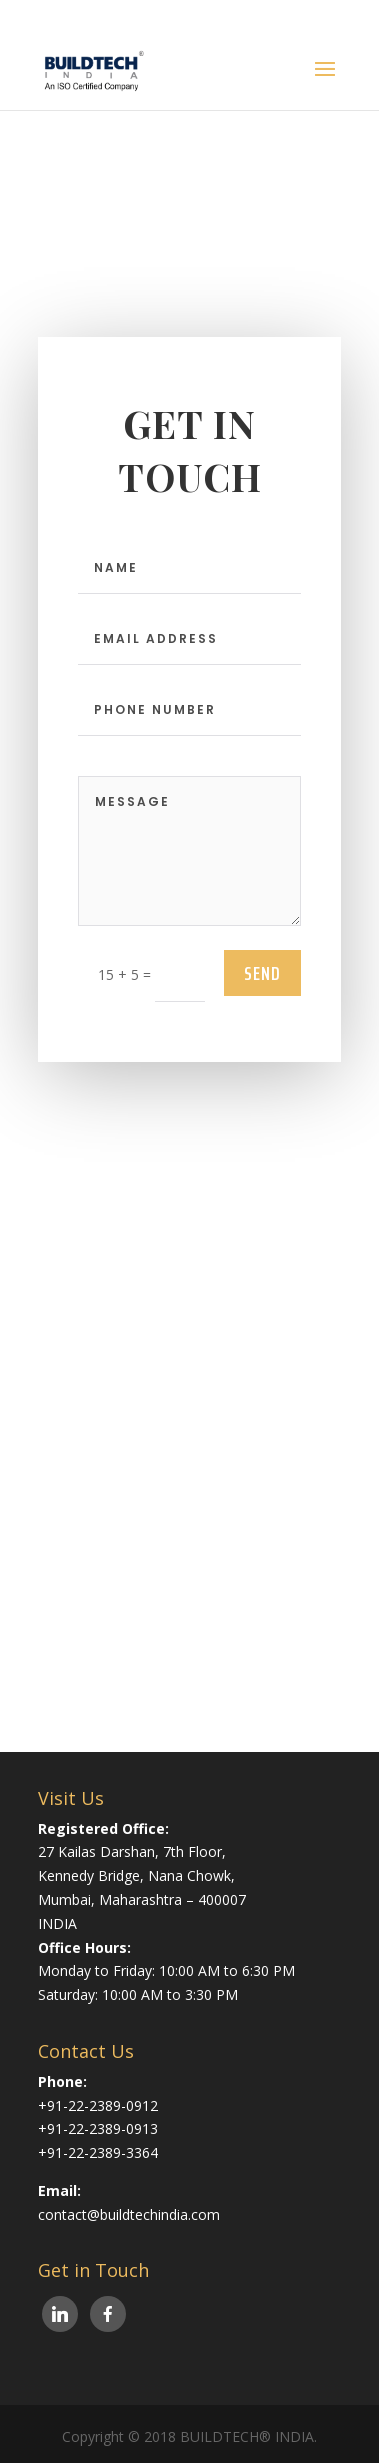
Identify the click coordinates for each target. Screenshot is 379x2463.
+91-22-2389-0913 (98, 2128)
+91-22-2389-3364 (98, 2152)
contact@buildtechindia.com (129, 2214)
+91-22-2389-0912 (98, 2105)
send (262, 973)
